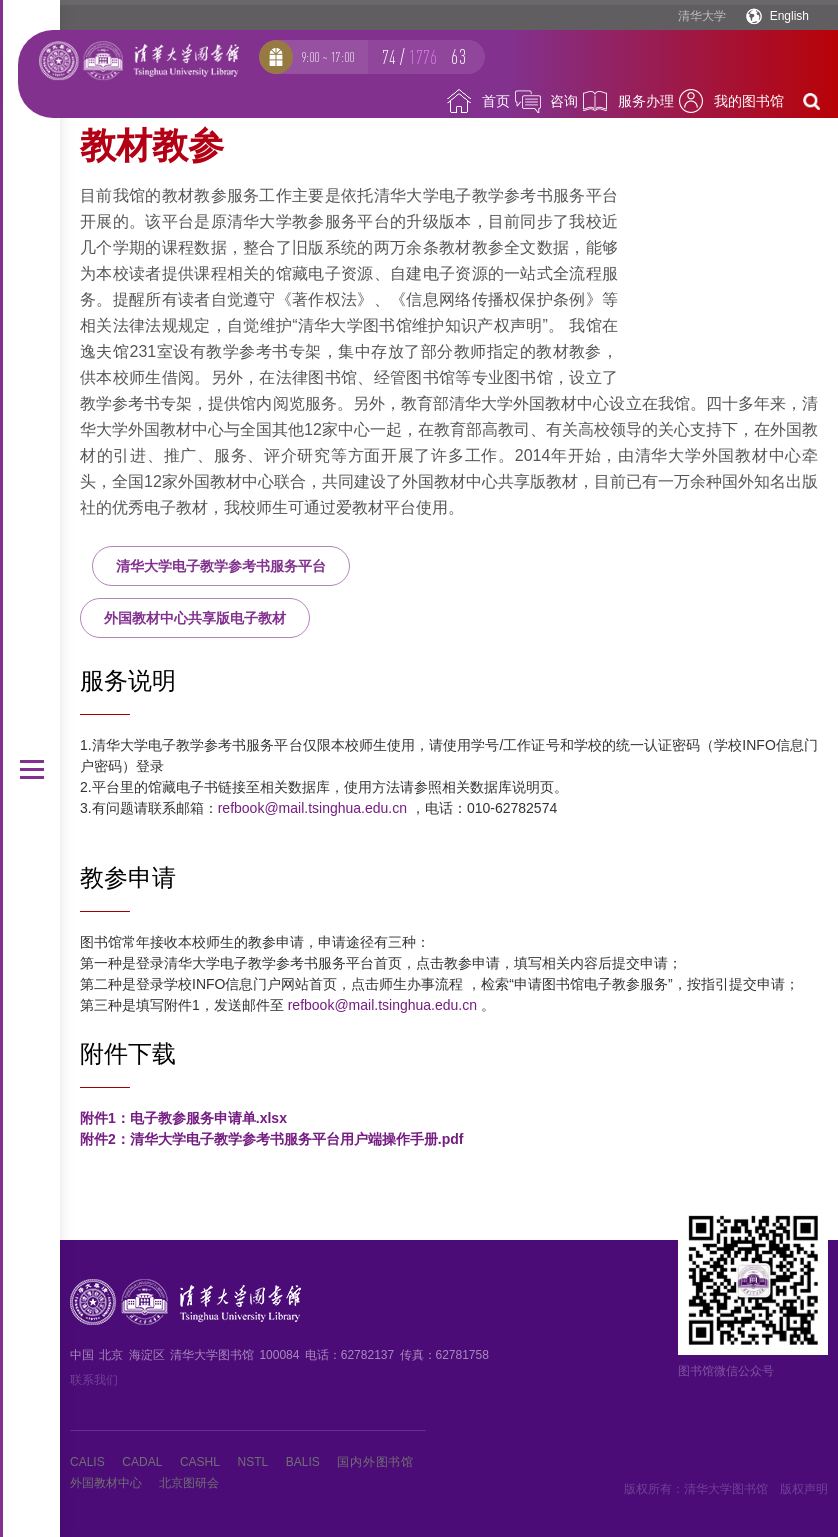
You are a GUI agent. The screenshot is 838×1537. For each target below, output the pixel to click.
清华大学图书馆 (726, 1489)
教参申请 (128, 877)
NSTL (253, 1462)
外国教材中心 (106, 1483)
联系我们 (94, 1380)
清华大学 (702, 16)
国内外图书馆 (375, 1462)
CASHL (200, 1462)
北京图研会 (189, 1483)
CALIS (87, 1462)
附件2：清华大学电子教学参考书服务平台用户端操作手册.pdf (271, 1139)
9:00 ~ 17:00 (327, 57)
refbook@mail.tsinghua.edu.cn (312, 808)
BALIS (303, 1462)
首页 (496, 101)
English (789, 16)
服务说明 (128, 680)
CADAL (142, 1462)
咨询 (564, 101)
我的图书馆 (749, 101)
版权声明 (804, 1489)
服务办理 (646, 101)
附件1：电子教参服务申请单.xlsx (183, 1118)
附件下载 (128, 1053)
